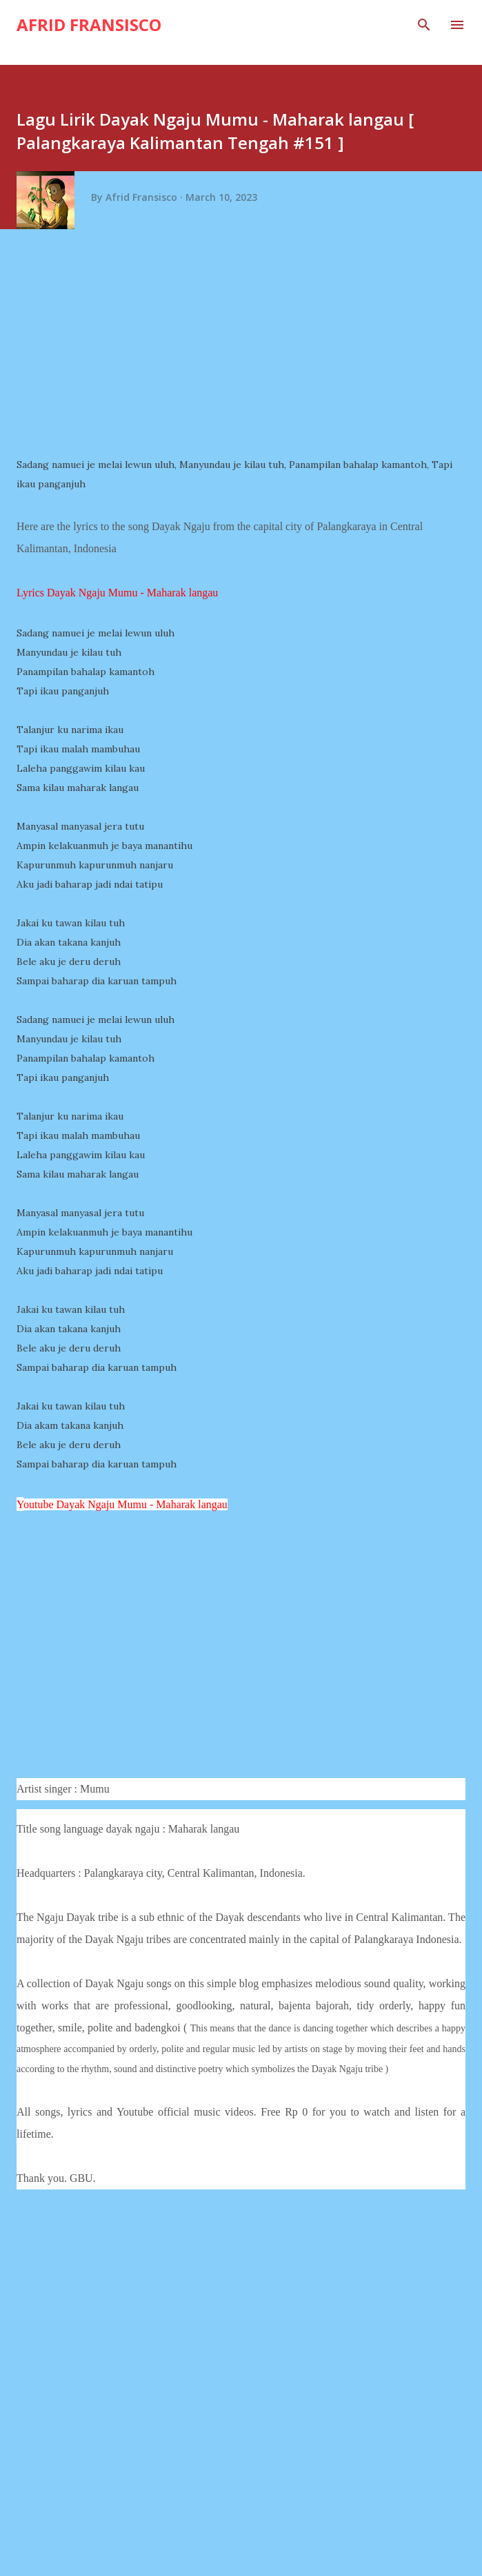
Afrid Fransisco (89, 24)
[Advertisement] (246, 348)
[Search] (424, 25)
